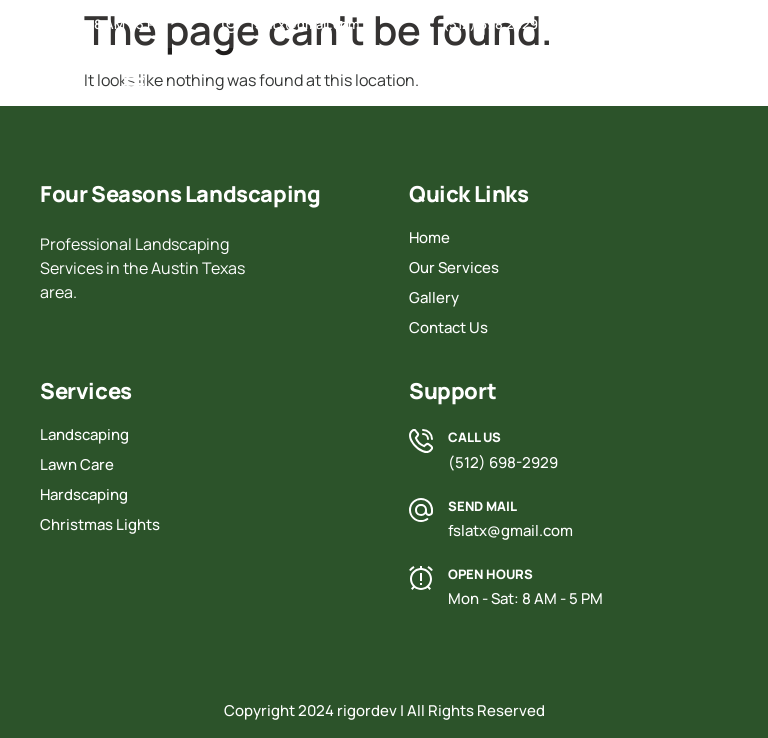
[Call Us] (421, 441)
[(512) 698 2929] (424, 24)
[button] (133, 83)
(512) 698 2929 (490, 24)
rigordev (367, 710)
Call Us (474, 437)
